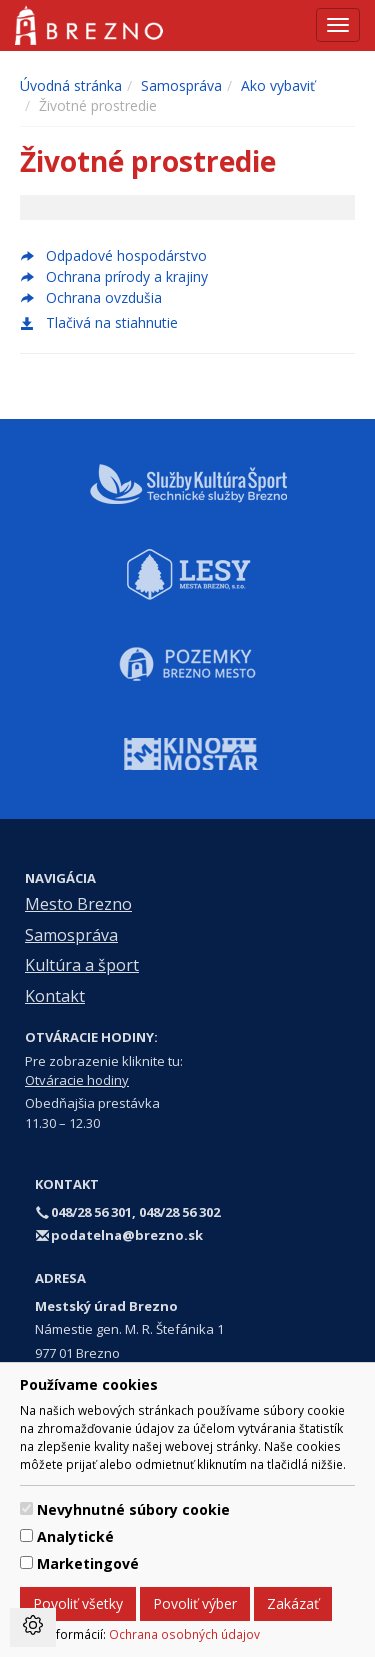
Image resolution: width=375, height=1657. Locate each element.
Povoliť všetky (78, 1603)
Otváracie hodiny (77, 1080)
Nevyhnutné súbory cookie (133, 1509)
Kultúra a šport (82, 965)
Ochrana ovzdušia (104, 297)
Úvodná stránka (71, 85)
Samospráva (181, 85)
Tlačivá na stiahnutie (99, 322)
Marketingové (88, 1563)
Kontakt (55, 996)
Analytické (75, 1536)
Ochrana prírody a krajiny (127, 276)
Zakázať (293, 1603)
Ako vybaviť (278, 85)
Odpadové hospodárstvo (126, 255)
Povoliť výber (195, 1603)
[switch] (26, 1508)
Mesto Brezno (78, 904)
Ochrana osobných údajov (184, 1634)
